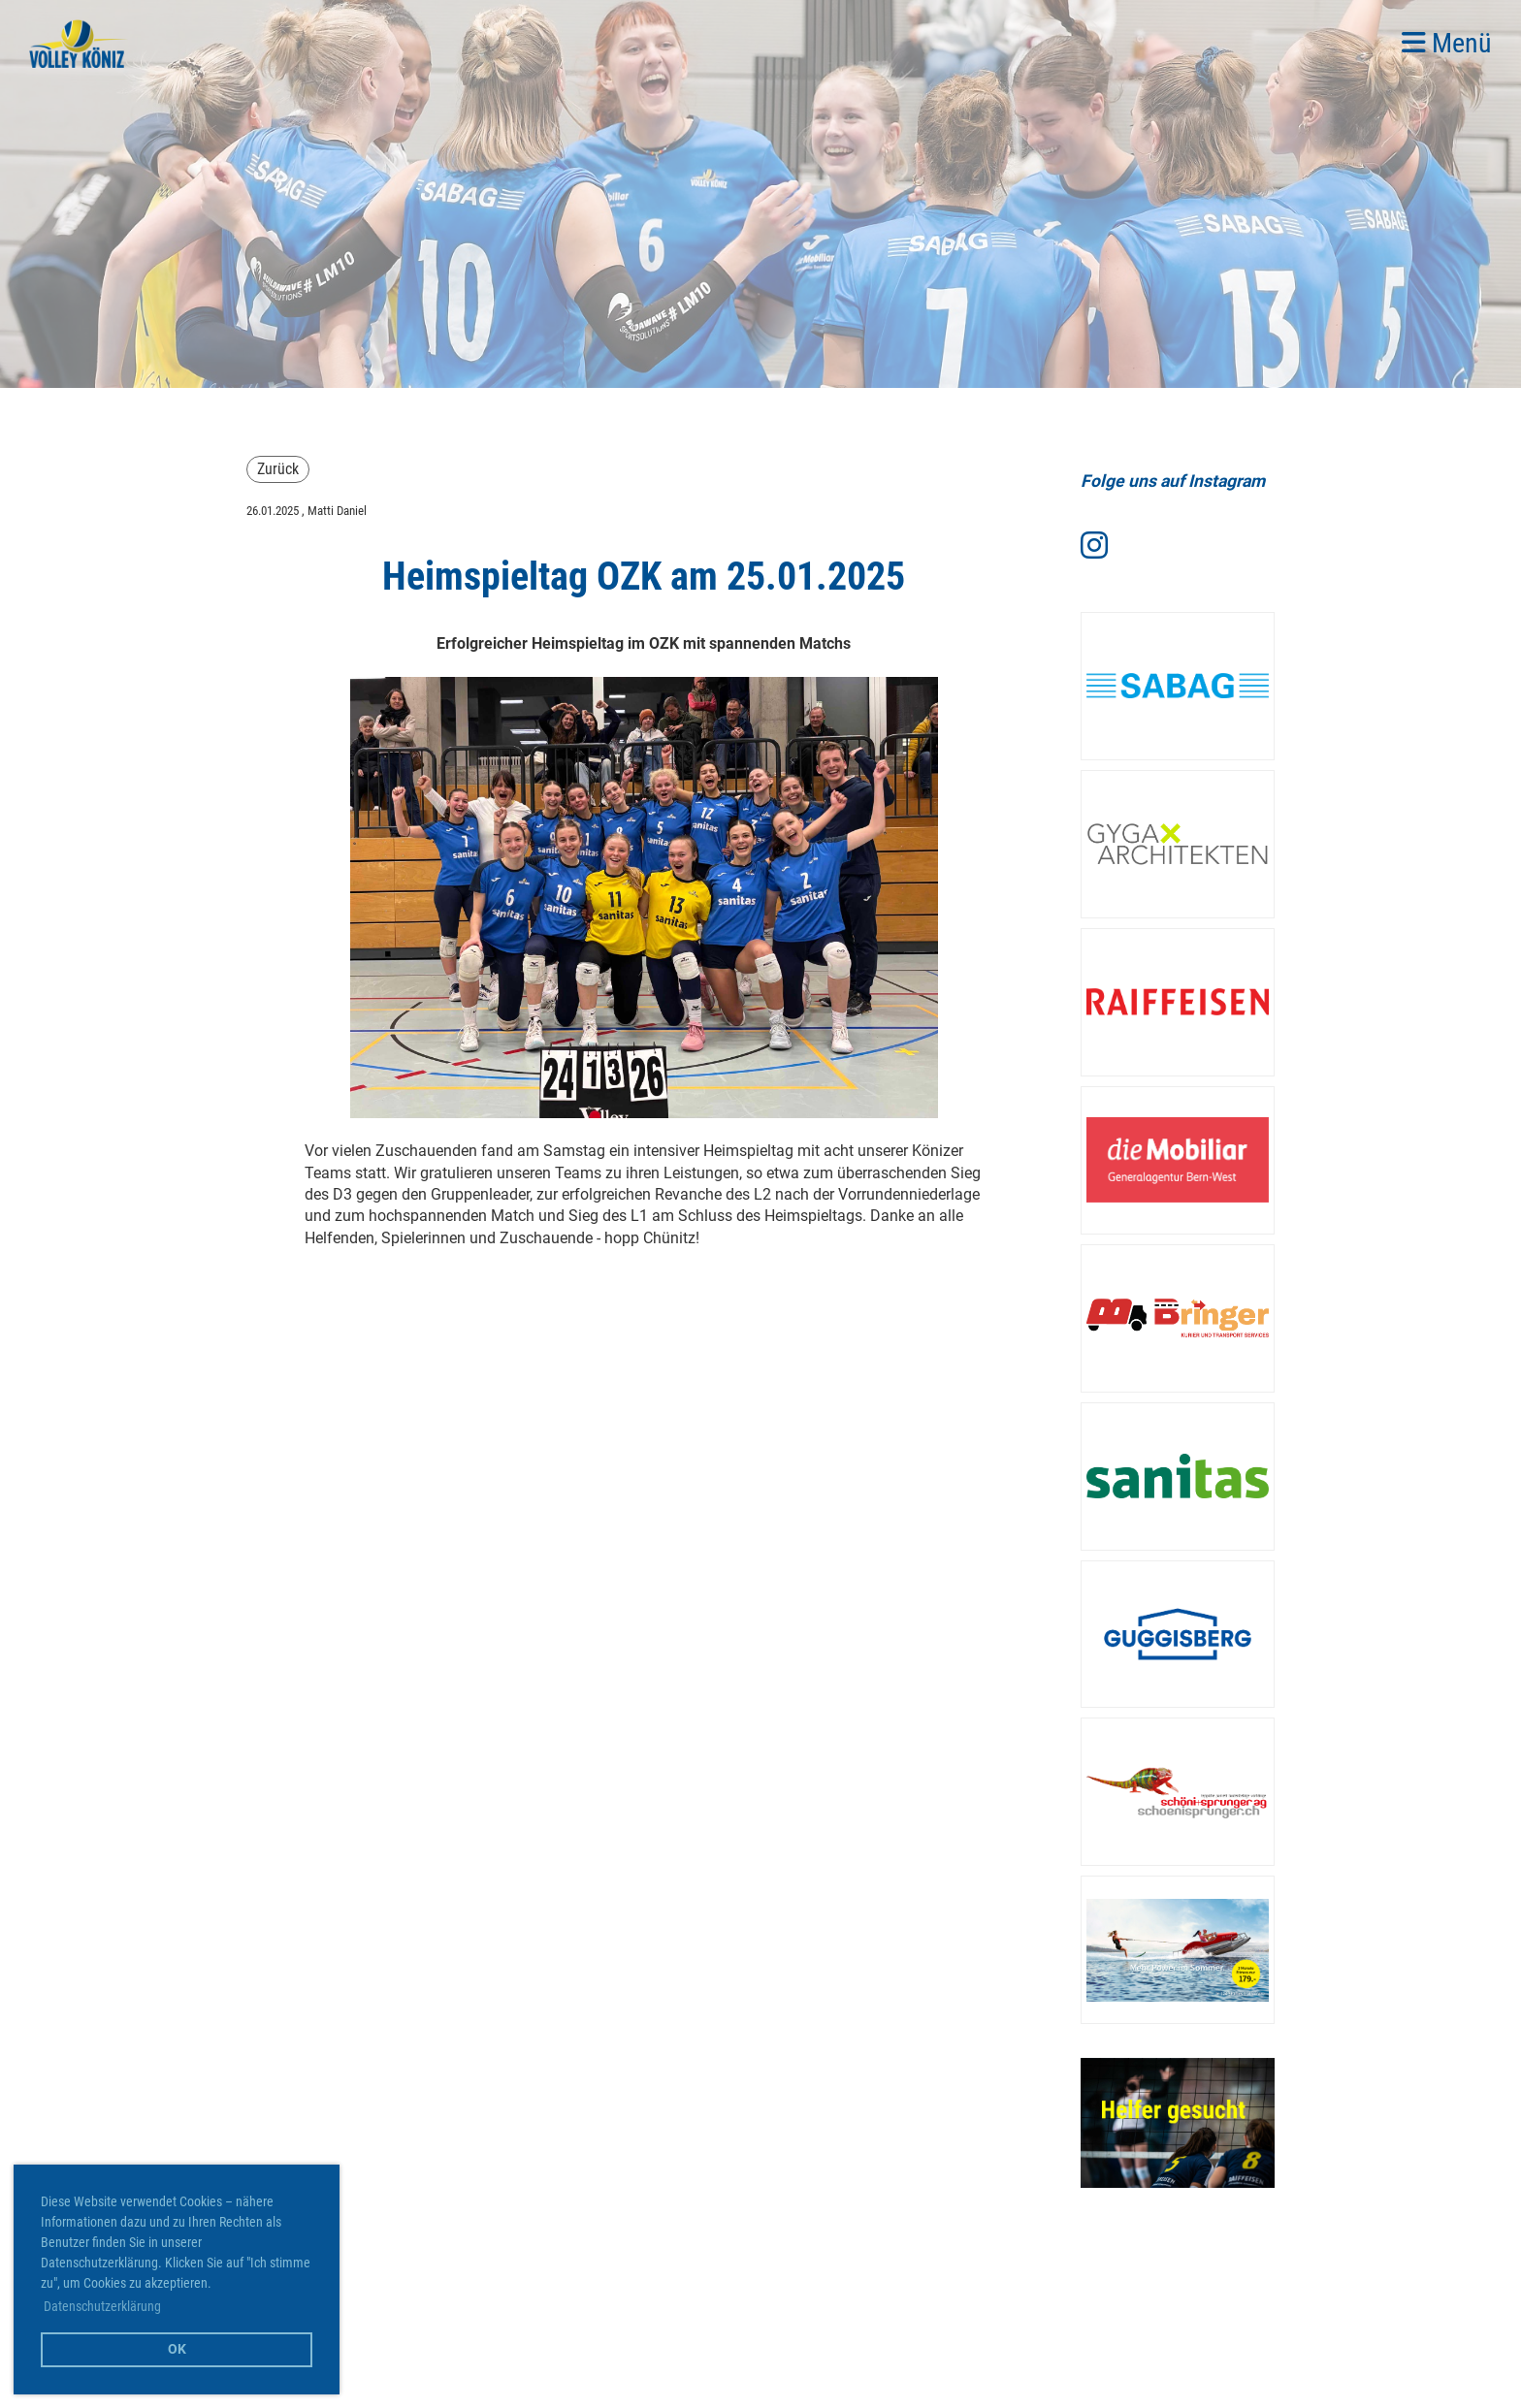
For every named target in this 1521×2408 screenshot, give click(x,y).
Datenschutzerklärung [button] (102, 2306)
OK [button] (177, 2349)
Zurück (278, 469)
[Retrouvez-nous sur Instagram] (1094, 546)
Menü (1447, 43)
